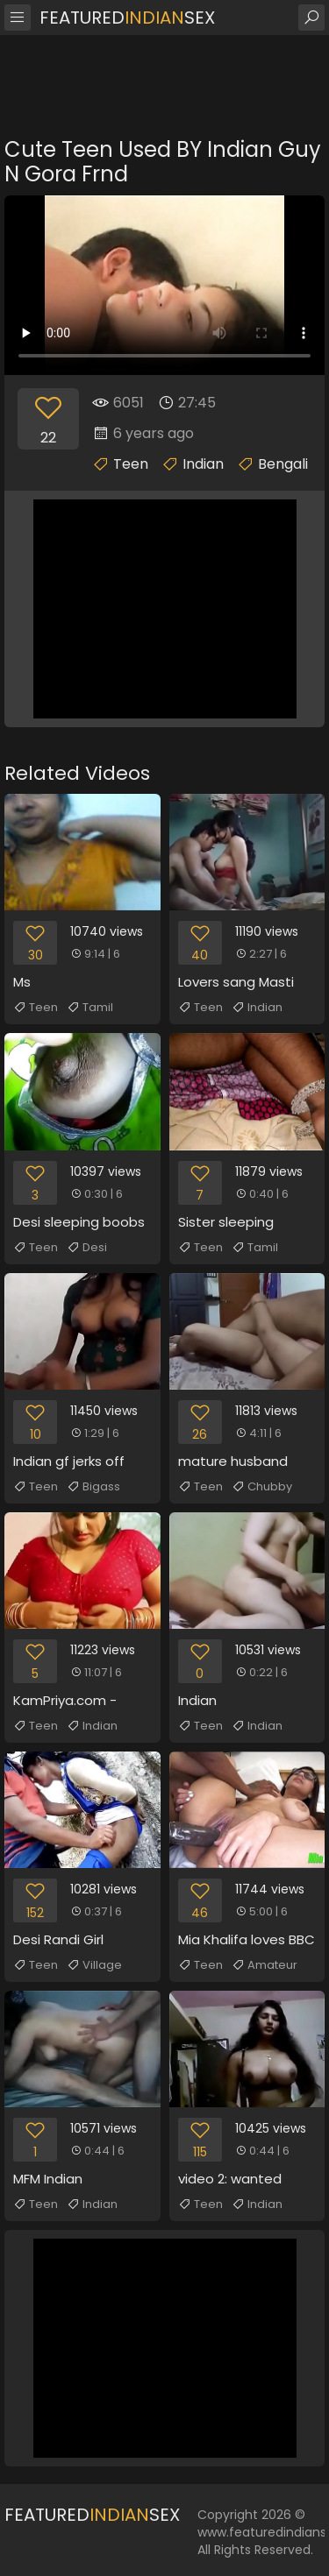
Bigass (93, 1487)
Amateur (264, 1965)
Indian (203, 464)
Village (94, 1965)
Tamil (90, 1007)
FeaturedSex (127, 17)
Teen (130, 464)
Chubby (262, 1487)
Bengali (283, 464)
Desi (87, 1247)
